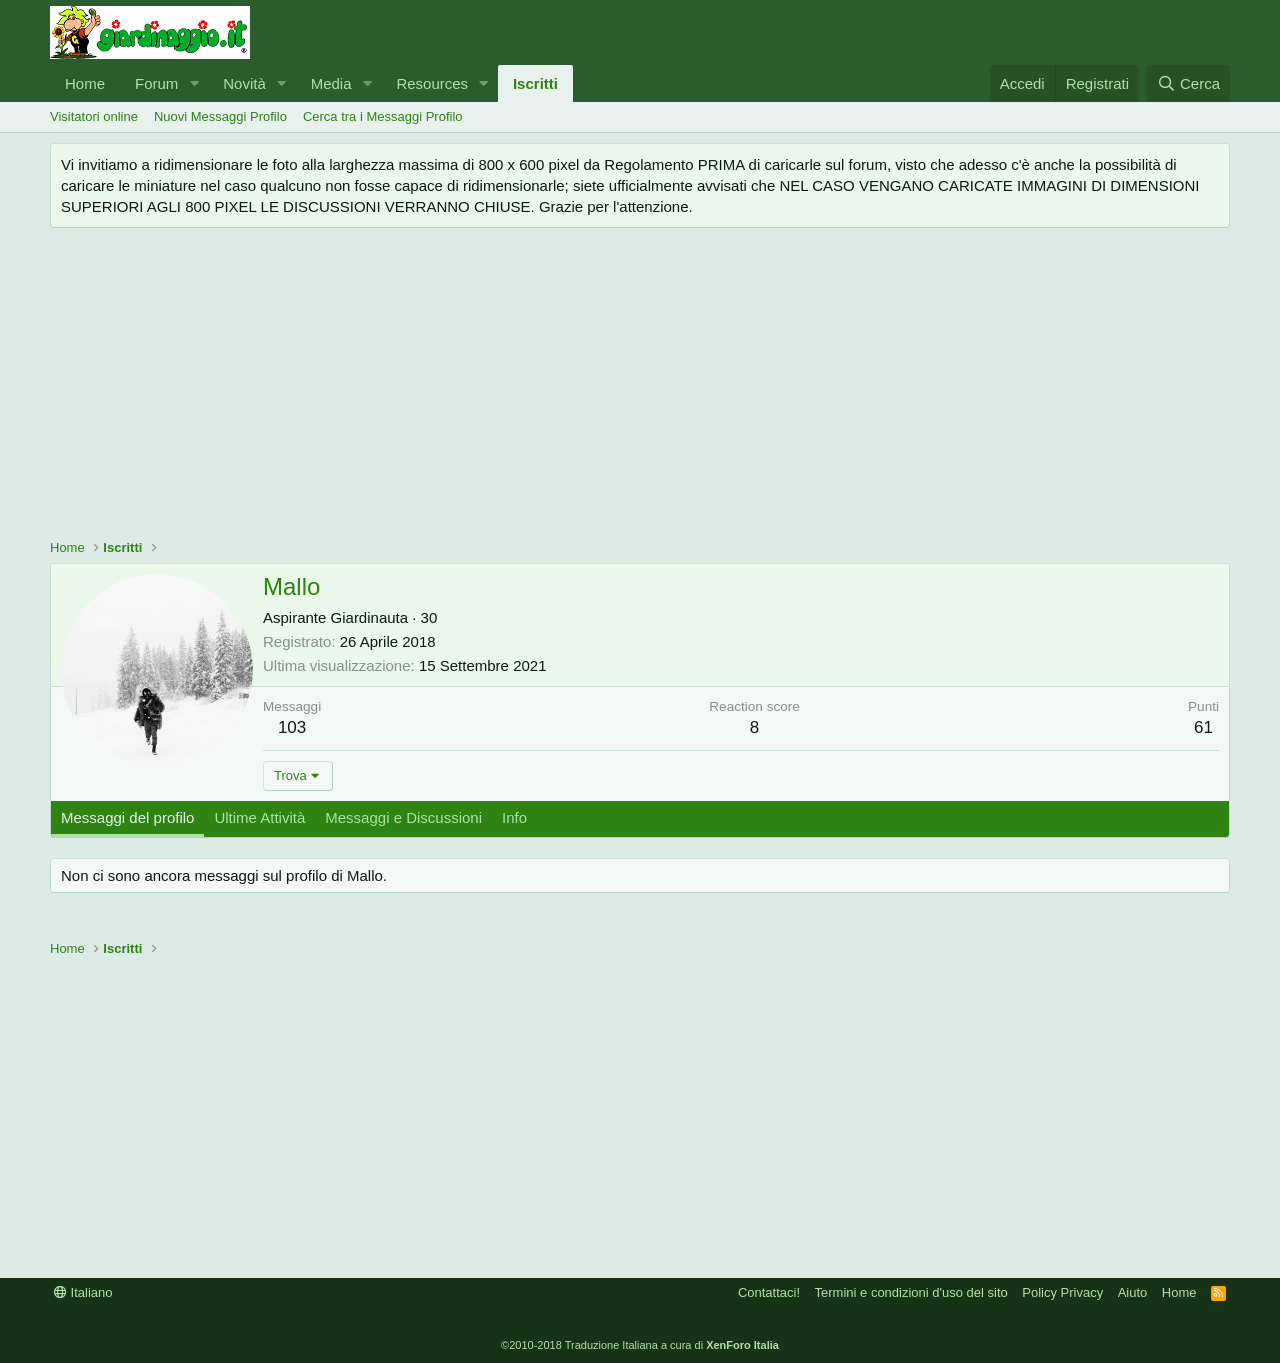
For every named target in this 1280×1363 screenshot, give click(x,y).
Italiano (83, 1292)
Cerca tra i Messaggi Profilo (383, 116)
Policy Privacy (1062, 1292)
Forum (156, 83)
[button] (194, 83)
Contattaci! (769, 1292)
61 (1203, 727)
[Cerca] (1188, 83)
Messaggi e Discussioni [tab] (403, 817)
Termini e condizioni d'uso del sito (911, 1292)
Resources (432, 83)
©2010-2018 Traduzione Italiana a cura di (640, 1345)
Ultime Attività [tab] (259, 817)
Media (331, 83)
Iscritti (535, 83)
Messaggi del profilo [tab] (127, 817)
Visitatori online (94, 116)
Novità (244, 83)
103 (292, 727)
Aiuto (1133, 1292)
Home (85, 83)
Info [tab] (514, 817)
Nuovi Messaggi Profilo (220, 116)
